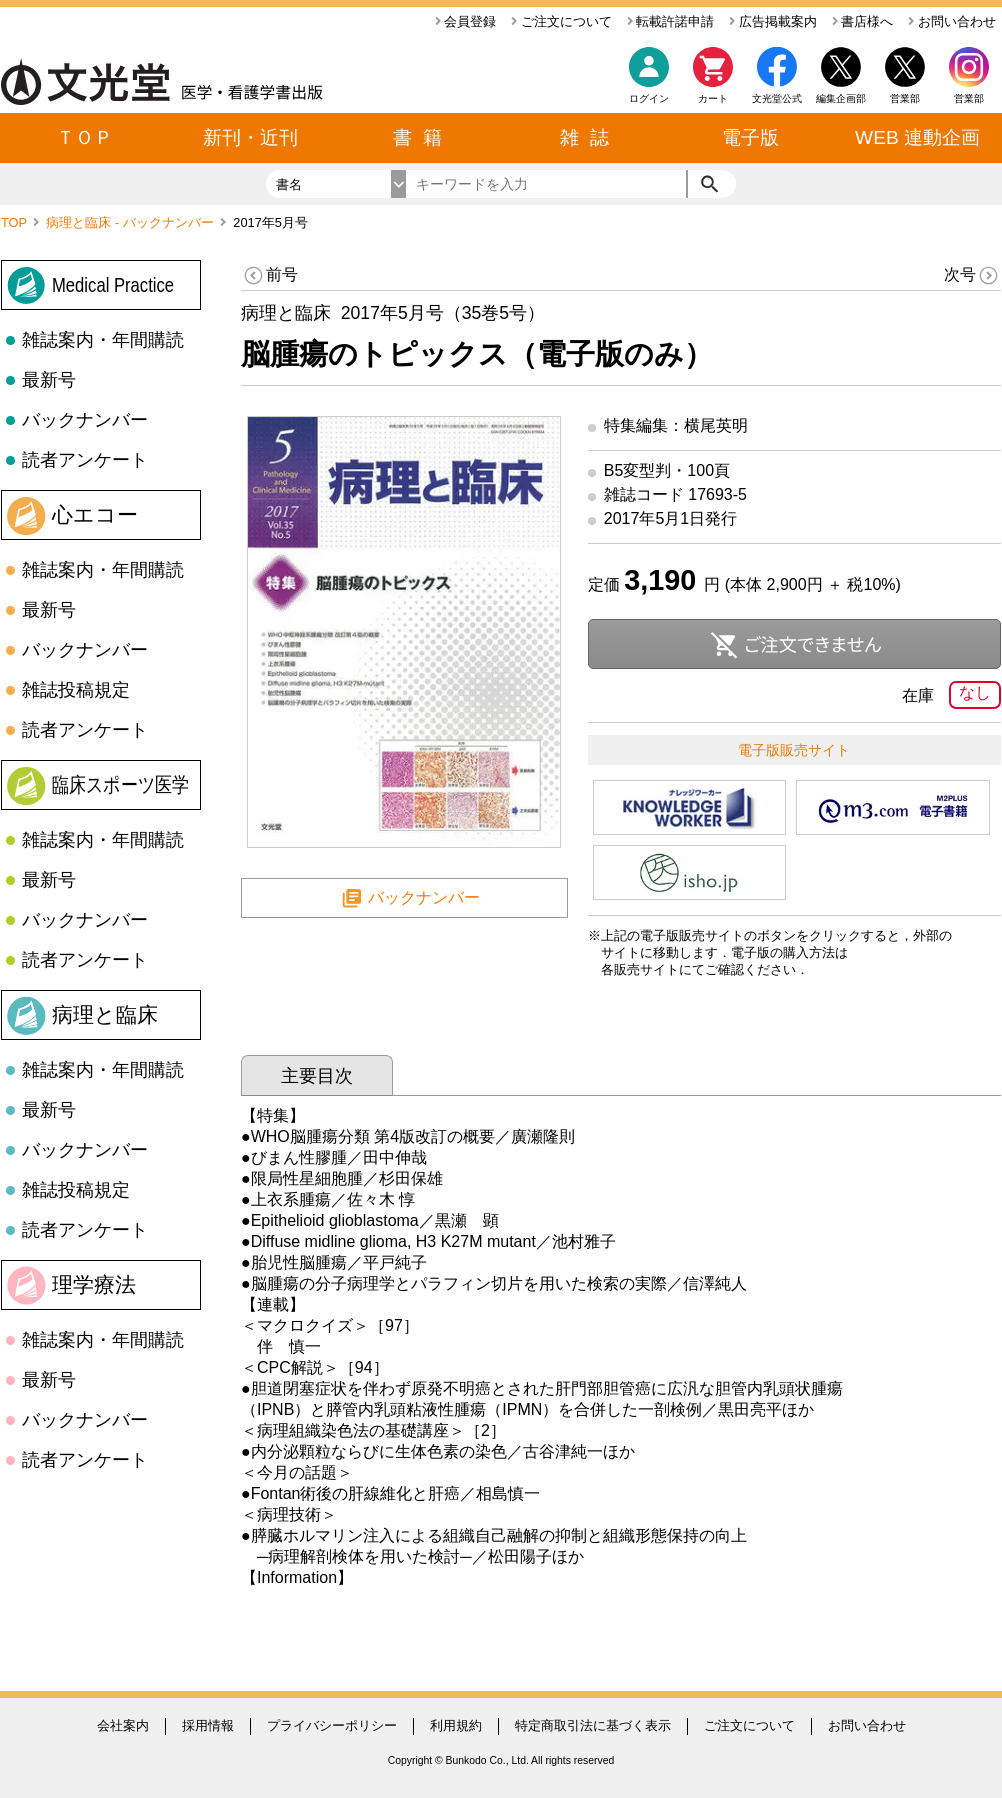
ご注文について (561, 21)
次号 (972, 275)
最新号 (49, 380)
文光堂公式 (777, 98)
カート (713, 80)
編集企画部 (841, 98)
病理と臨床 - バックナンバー (131, 222)
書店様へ (863, 21)
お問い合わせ (952, 21)
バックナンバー (85, 420)
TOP (15, 222)
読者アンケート (85, 460)
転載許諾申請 (671, 21)
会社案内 (123, 1725)
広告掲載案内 (773, 21)
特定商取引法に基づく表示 (593, 1725)
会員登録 (466, 21)
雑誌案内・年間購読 (103, 340)
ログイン (649, 98)
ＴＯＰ (84, 137)
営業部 (969, 98)
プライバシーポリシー (332, 1725)
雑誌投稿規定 (76, 690)
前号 (269, 275)
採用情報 (208, 1725)
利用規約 (456, 1725)
